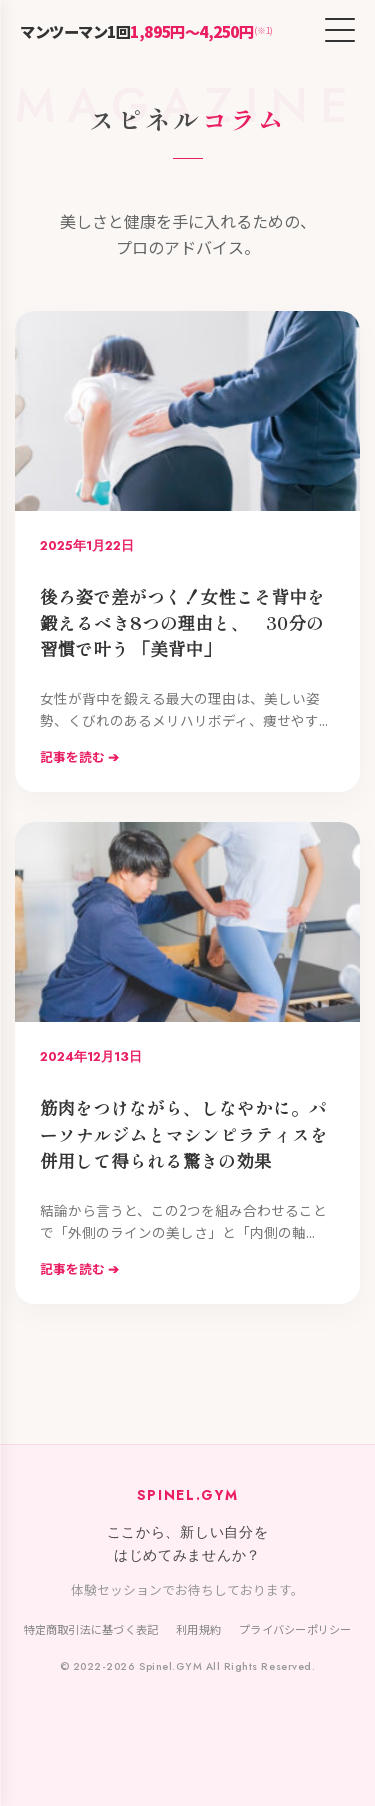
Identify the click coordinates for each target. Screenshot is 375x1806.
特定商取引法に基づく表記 (91, 1629)
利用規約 (198, 1629)
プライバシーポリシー (295, 1629)
